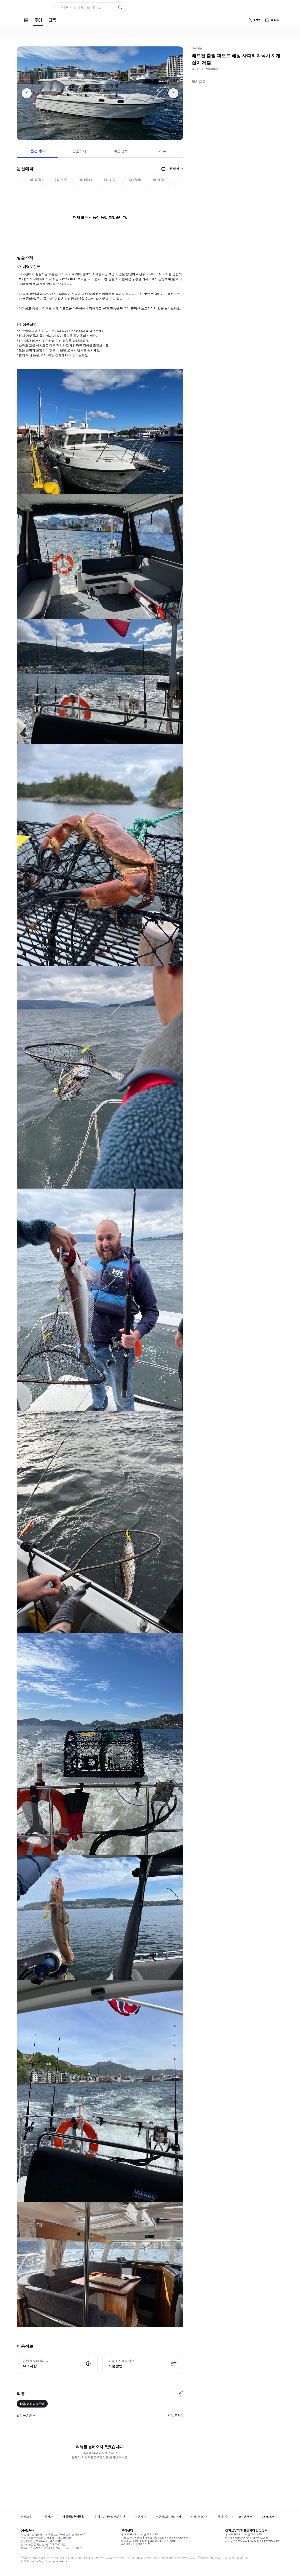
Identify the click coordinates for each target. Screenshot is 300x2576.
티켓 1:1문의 (144, 2544)
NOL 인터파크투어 (32, 2403)
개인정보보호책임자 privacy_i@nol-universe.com (252, 2541)
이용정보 (121, 151)
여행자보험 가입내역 (168, 2516)
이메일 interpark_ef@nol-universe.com (246, 2537)
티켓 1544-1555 (150, 2534)
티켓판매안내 (199, 2516)
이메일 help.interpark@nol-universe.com (167, 2537)
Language (268, 2516)
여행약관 (140, 2516)
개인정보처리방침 (73, 2516)
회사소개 (26, 2516)
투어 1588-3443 (130, 2534)
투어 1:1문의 (128, 2544)
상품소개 (79, 151)
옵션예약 (37, 151)
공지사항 (223, 2516)
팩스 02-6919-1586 (131, 2537)
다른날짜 (173, 169)
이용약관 (47, 2516)
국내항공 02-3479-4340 (163, 2541)
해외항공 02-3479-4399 (134, 2541)
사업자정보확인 (63, 2537)
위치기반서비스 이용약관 (110, 2516)
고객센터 (243, 2516)
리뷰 (162, 151)
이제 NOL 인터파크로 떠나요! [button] (80, 7)
